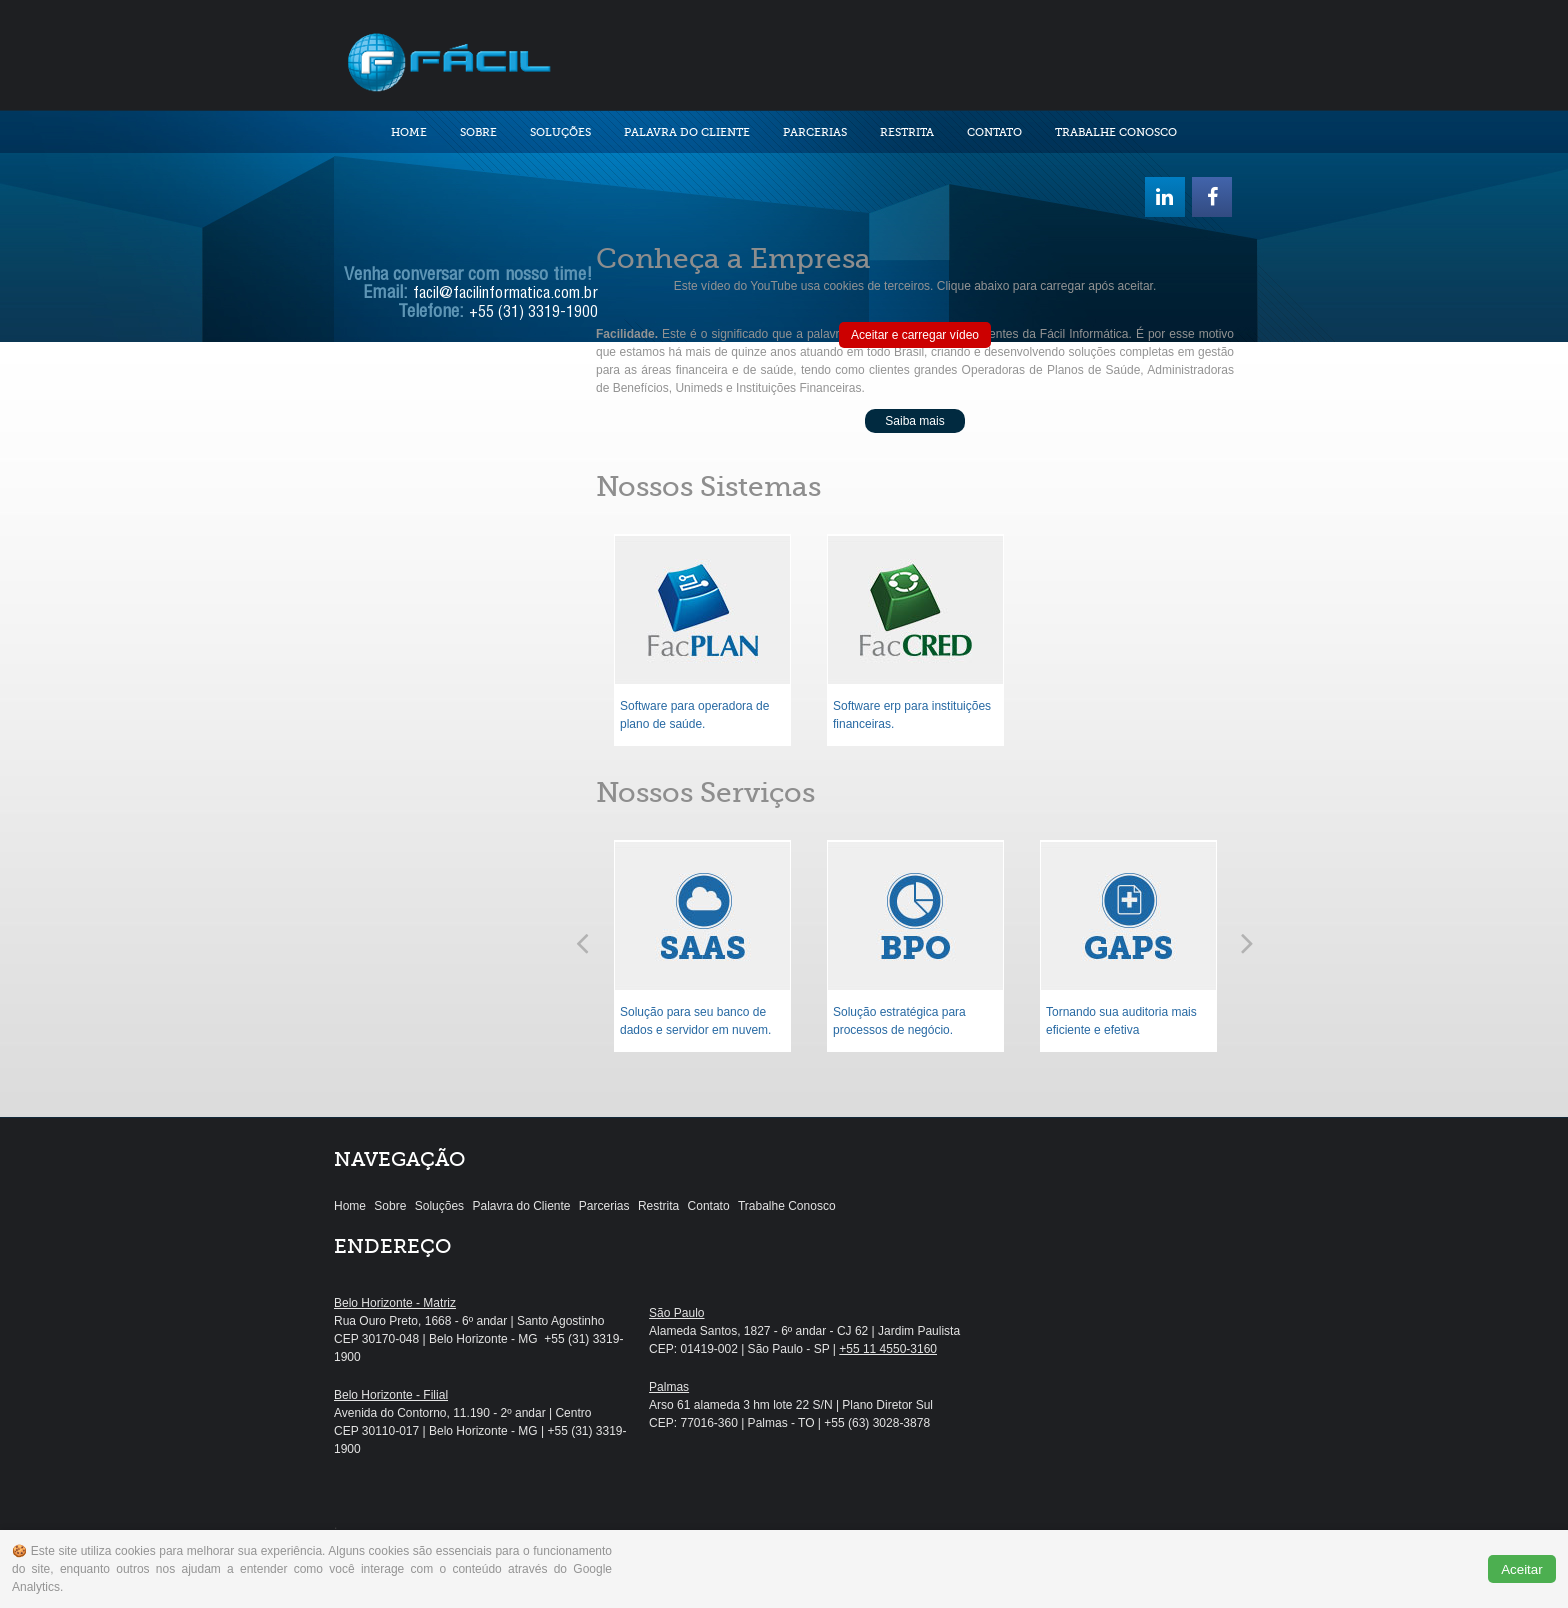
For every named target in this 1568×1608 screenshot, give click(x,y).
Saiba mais (914, 421)
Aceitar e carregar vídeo (915, 335)
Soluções (560, 132)
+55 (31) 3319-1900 (533, 314)
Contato (994, 132)
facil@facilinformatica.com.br (505, 295)
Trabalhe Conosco (1116, 132)
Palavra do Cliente (687, 132)
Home (409, 132)
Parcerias (815, 132)
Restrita (907, 132)
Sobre (478, 132)
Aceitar (1521, 1569)
